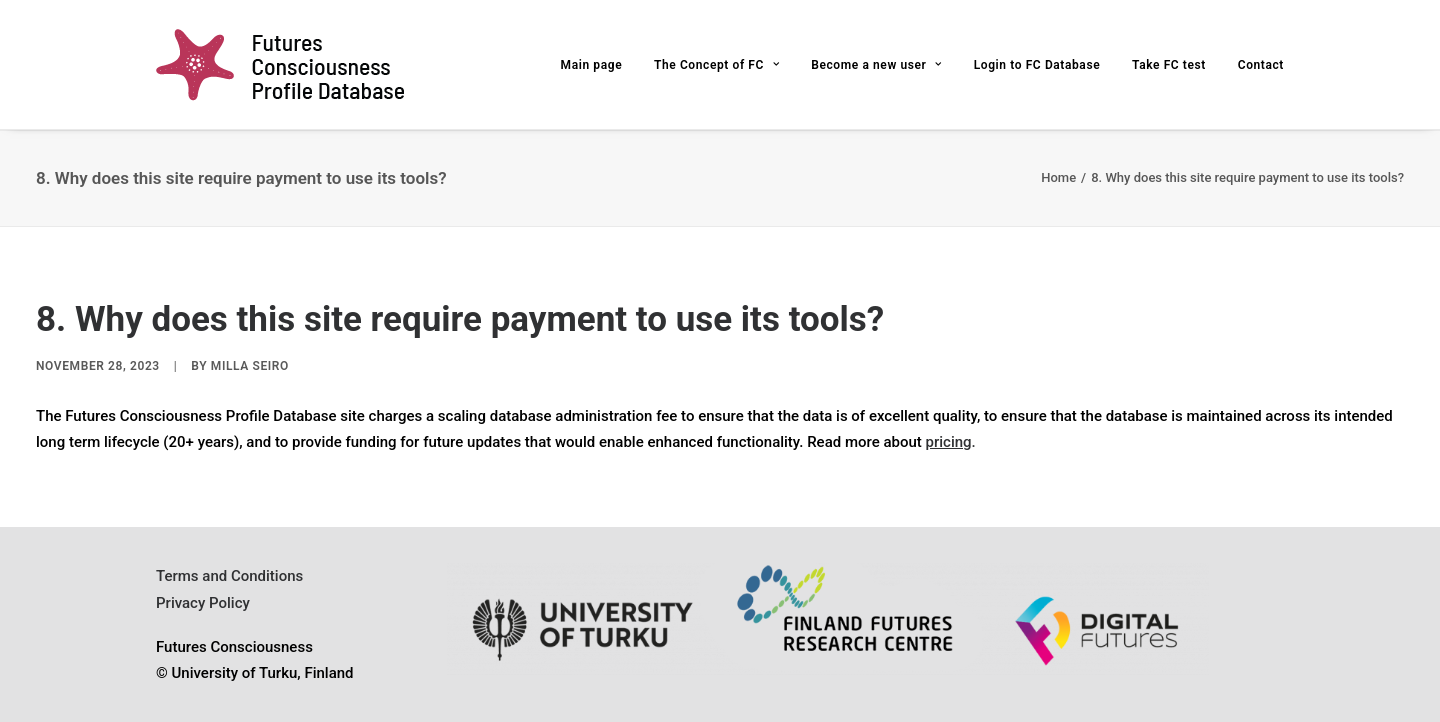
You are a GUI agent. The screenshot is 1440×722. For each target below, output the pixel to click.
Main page (592, 65)
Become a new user (876, 65)
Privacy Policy (203, 603)
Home (1058, 177)
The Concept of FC (717, 65)
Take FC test (1169, 65)
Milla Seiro (250, 366)
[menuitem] (599, 64)
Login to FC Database (1037, 65)
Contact (1261, 65)
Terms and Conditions (229, 576)
